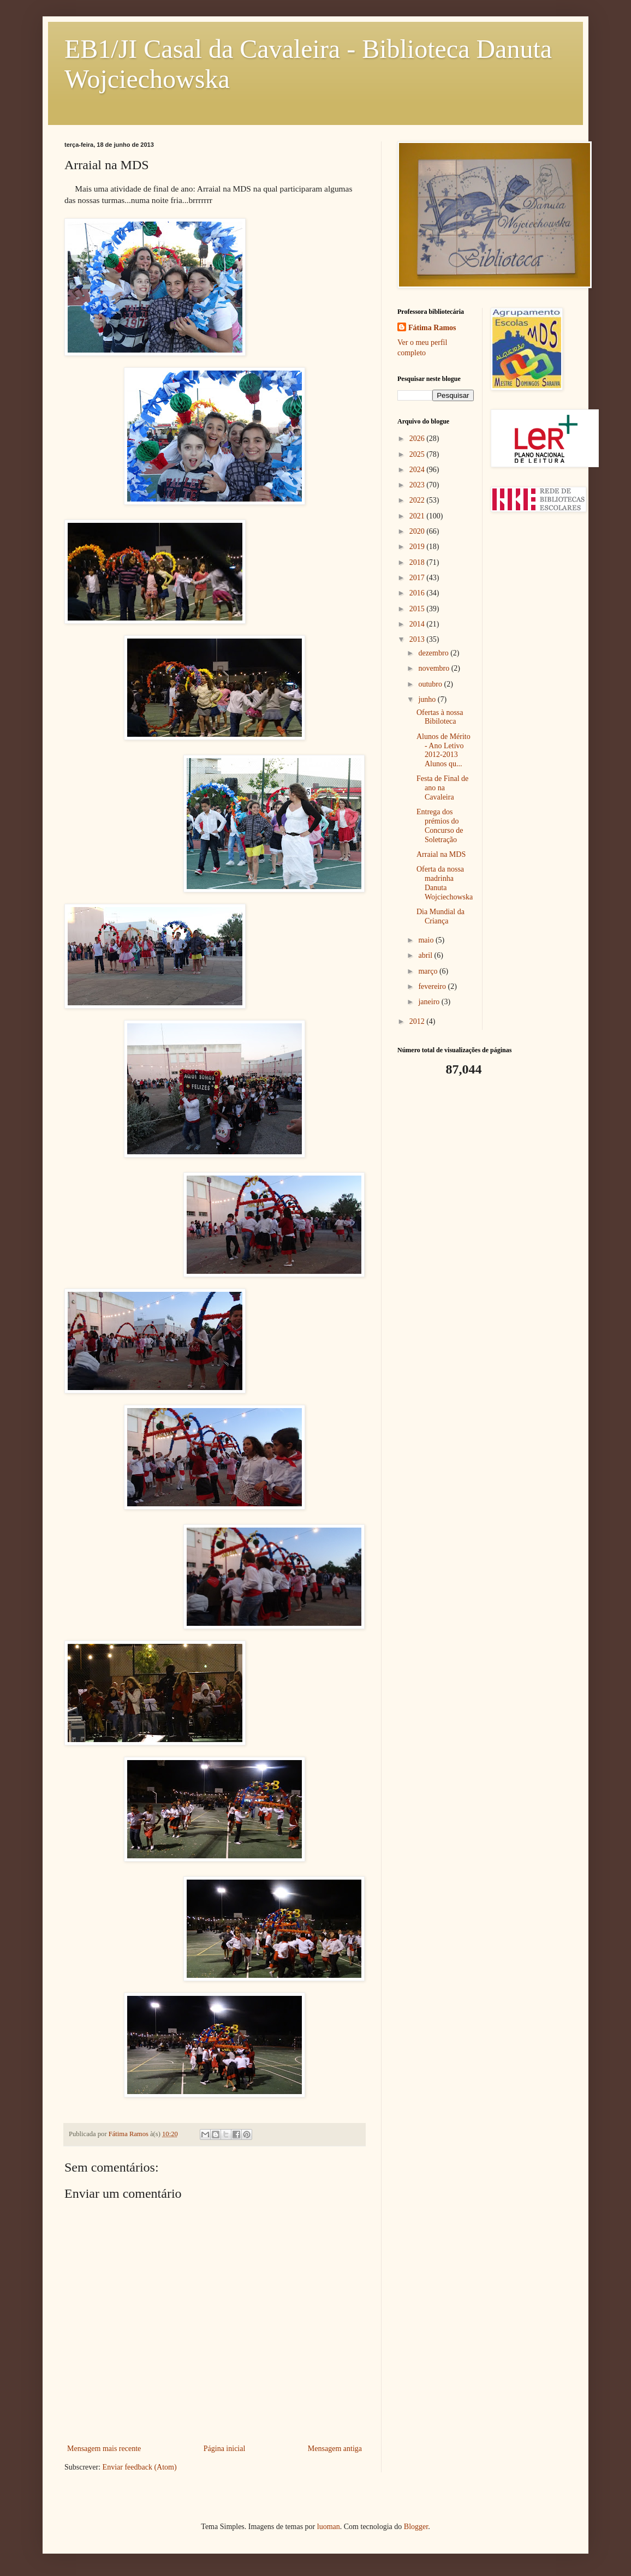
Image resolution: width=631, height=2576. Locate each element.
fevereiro (433, 986)
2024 (418, 470)
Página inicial (225, 2448)
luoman (328, 2527)
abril (426, 955)
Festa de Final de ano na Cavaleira (442, 787)
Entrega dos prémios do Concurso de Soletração (439, 825)
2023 (418, 485)
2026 (418, 438)
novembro (434, 668)
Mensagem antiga (335, 2448)
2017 (418, 578)
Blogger (416, 2527)
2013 (418, 639)
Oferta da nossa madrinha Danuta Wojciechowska (444, 883)
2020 (418, 531)
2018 (418, 562)
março (428, 971)
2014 (418, 624)
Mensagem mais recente (104, 2448)
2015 (418, 609)
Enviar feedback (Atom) (140, 2467)
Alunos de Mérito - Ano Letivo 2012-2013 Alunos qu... (443, 750)
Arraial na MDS (441, 854)
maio (427, 940)
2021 (418, 516)
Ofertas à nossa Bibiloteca (439, 717)
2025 (418, 454)
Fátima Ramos (432, 328)
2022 (418, 500)
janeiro (429, 1002)
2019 (418, 546)
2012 (418, 1021)
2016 (418, 593)
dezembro (434, 653)
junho (427, 699)
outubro (431, 684)
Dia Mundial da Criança (440, 916)
